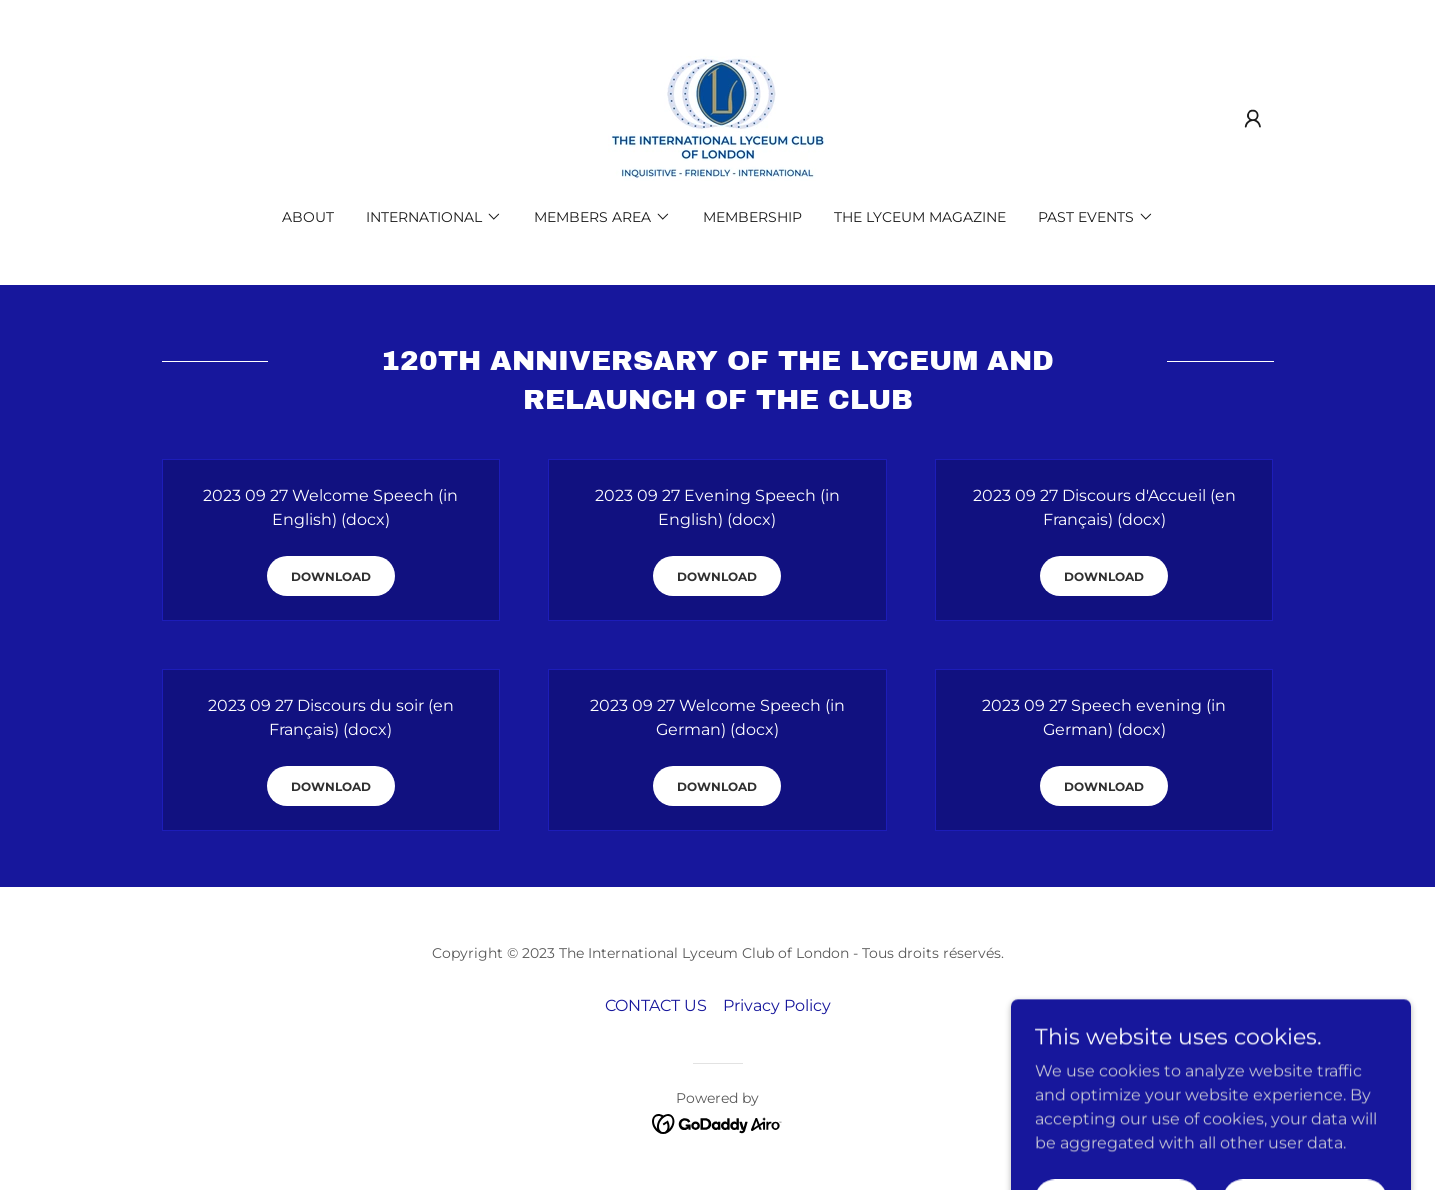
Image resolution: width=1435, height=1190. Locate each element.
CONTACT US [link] (656, 1005)
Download (331, 576)
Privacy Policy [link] (777, 1005)
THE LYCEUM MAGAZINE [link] (920, 217)
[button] (1253, 119)
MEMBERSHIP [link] (752, 217)
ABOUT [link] (308, 217)
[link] (717, 117)
